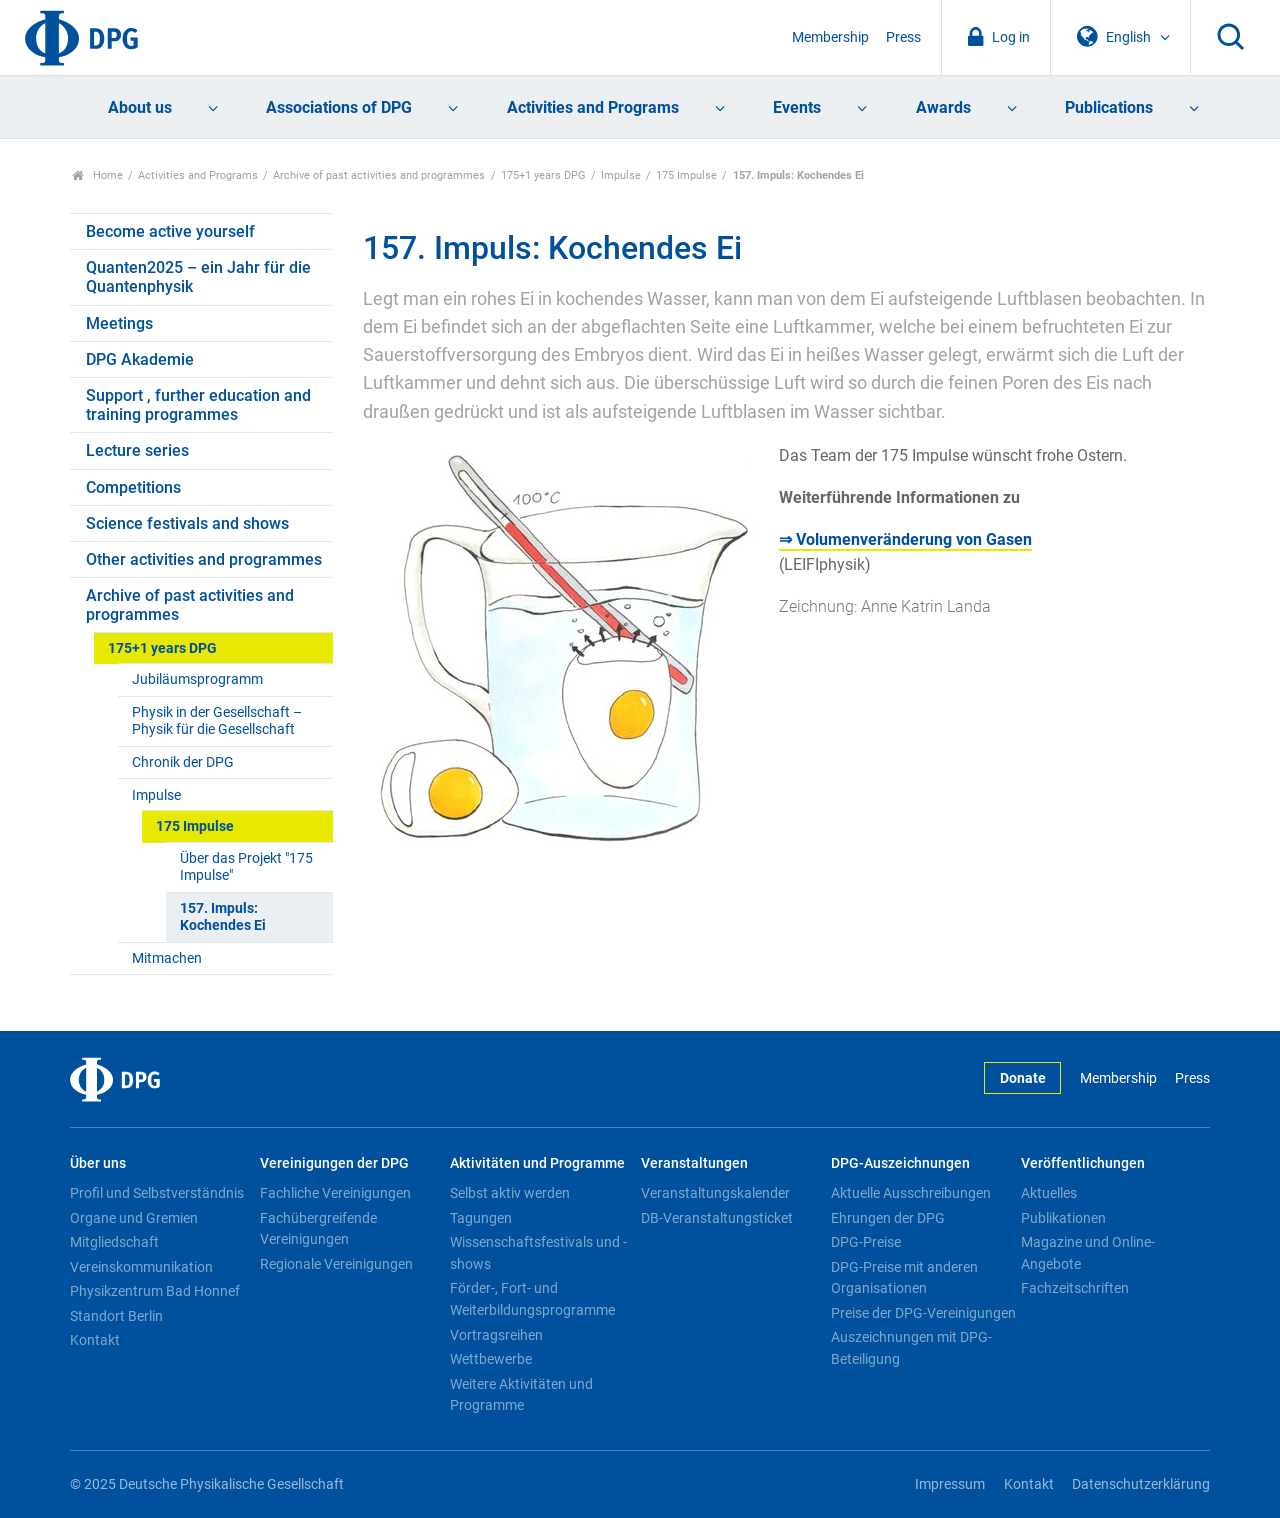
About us (140, 107)
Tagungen (481, 1218)
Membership (830, 37)
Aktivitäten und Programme (537, 1163)
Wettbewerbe (491, 1359)
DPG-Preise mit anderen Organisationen (904, 1278)
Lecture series (137, 450)
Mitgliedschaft (114, 1242)
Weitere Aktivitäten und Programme (521, 1395)
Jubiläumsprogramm (197, 679)
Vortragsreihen (496, 1335)
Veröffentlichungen (1083, 1163)
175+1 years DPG (543, 175)
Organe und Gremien (134, 1218)
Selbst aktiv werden (510, 1193)
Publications (1109, 107)
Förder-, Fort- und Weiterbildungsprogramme (532, 1299)
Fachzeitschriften (1075, 1288)
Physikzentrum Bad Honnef (155, 1291)
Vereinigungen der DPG (334, 1163)
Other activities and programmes (204, 559)
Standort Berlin (116, 1316)
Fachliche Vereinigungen (335, 1193)
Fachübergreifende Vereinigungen (318, 1229)
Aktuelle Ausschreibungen (911, 1193)
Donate (1023, 1078)
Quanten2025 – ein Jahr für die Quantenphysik (198, 277)
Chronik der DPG (183, 762)
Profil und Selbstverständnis (157, 1193)
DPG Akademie (140, 359)
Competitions (133, 487)
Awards (943, 107)
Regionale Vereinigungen (336, 1264)
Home (97, 175)
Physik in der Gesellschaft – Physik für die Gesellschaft (217, 721)
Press (903, 37)
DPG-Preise (866, 1242)
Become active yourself (170, 231)
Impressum (950, 1484)
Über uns (98, 1163)
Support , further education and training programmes (198, 405)
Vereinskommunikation (141, 1267)
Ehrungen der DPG (888, 1218)
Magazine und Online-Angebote (1088, 1253)
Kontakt (95, 1340)
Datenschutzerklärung (1141, 1484)
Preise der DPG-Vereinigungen (923, 1313)
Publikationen (1063, 1218)
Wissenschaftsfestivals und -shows (538, 1253)
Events (797, 107)
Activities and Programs (593, 107)
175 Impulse (686, 175)
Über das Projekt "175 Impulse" (246, 867)
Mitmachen (167, 958)
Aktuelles (1049, 1193)
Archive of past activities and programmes (379, 175)
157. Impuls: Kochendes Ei (223, 917)
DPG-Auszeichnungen (900, 1163)
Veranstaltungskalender (715, 1193)
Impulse (621, 175)
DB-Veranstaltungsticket (717, 1218)
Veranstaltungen (694, 1163)
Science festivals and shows (187, 523)
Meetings (119, 323)
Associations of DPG (339, 107)
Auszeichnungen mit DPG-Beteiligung (911, 1348)
